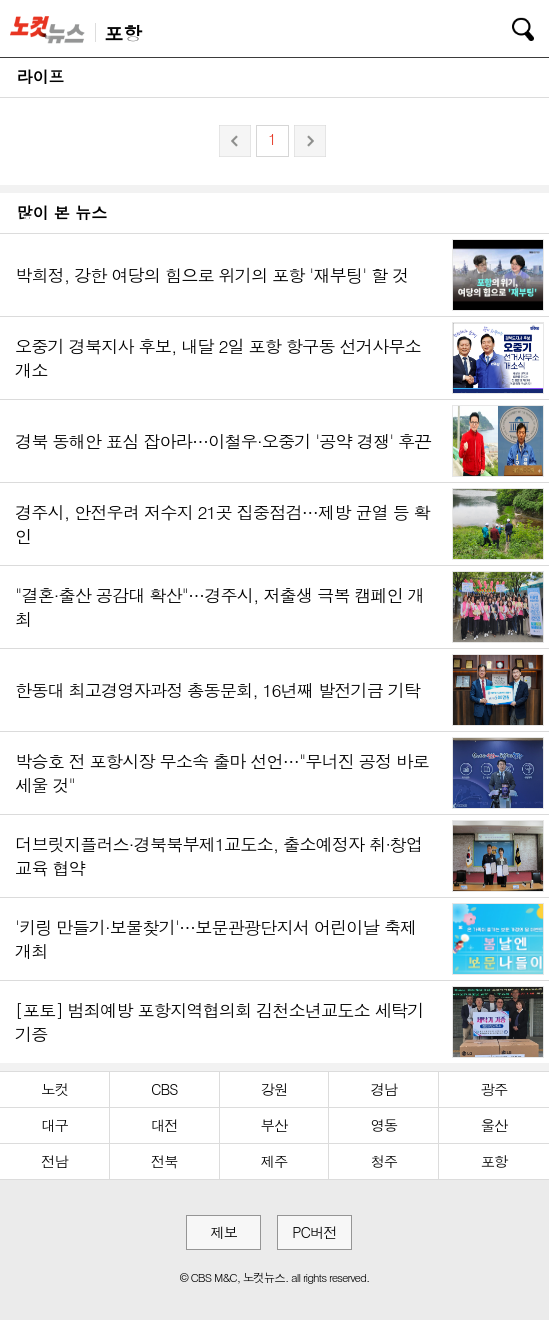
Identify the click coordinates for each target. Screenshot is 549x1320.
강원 (274, 1089)
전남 (54, 1161)
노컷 (54, 1089)
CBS (164, 1089)
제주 (274, 1161)
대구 (54, 1125)
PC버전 (314, 1232)
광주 (494, 1089)
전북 (164, 1161)
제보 (223, 1232)
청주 (383, 1161)
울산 (494, 1125)
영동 (383, 1125)
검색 (509, 26)
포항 (494, 1161)
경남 (383, 1089)
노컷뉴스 (51, 29)
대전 (164, 1125)
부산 (274, 1125)
